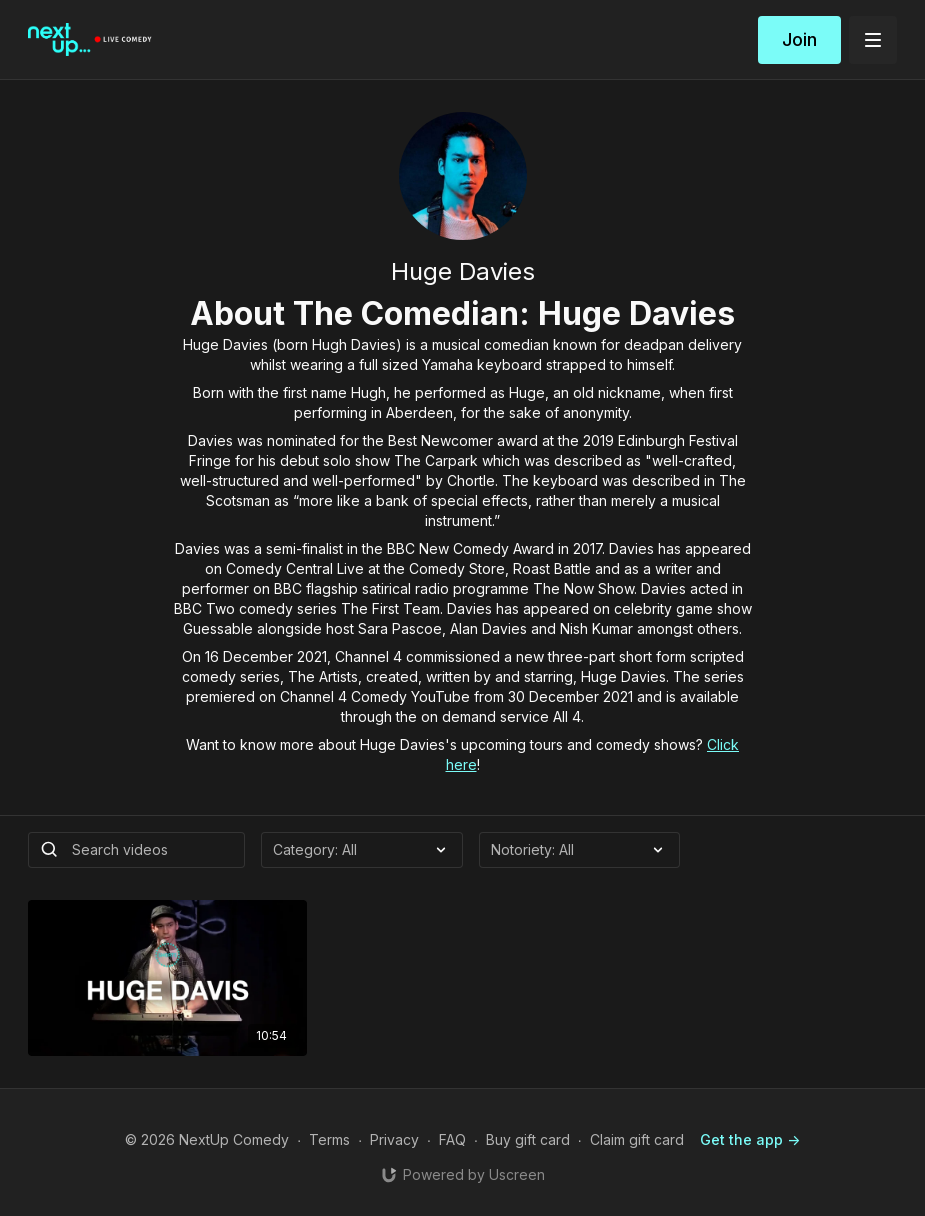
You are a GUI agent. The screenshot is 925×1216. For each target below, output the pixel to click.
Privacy (394, 1139)
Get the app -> (750, 1139)
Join (799, 39)
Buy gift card (528, 1139)
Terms (329, 1139)
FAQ (452, 1139)
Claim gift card (637, 1139)
